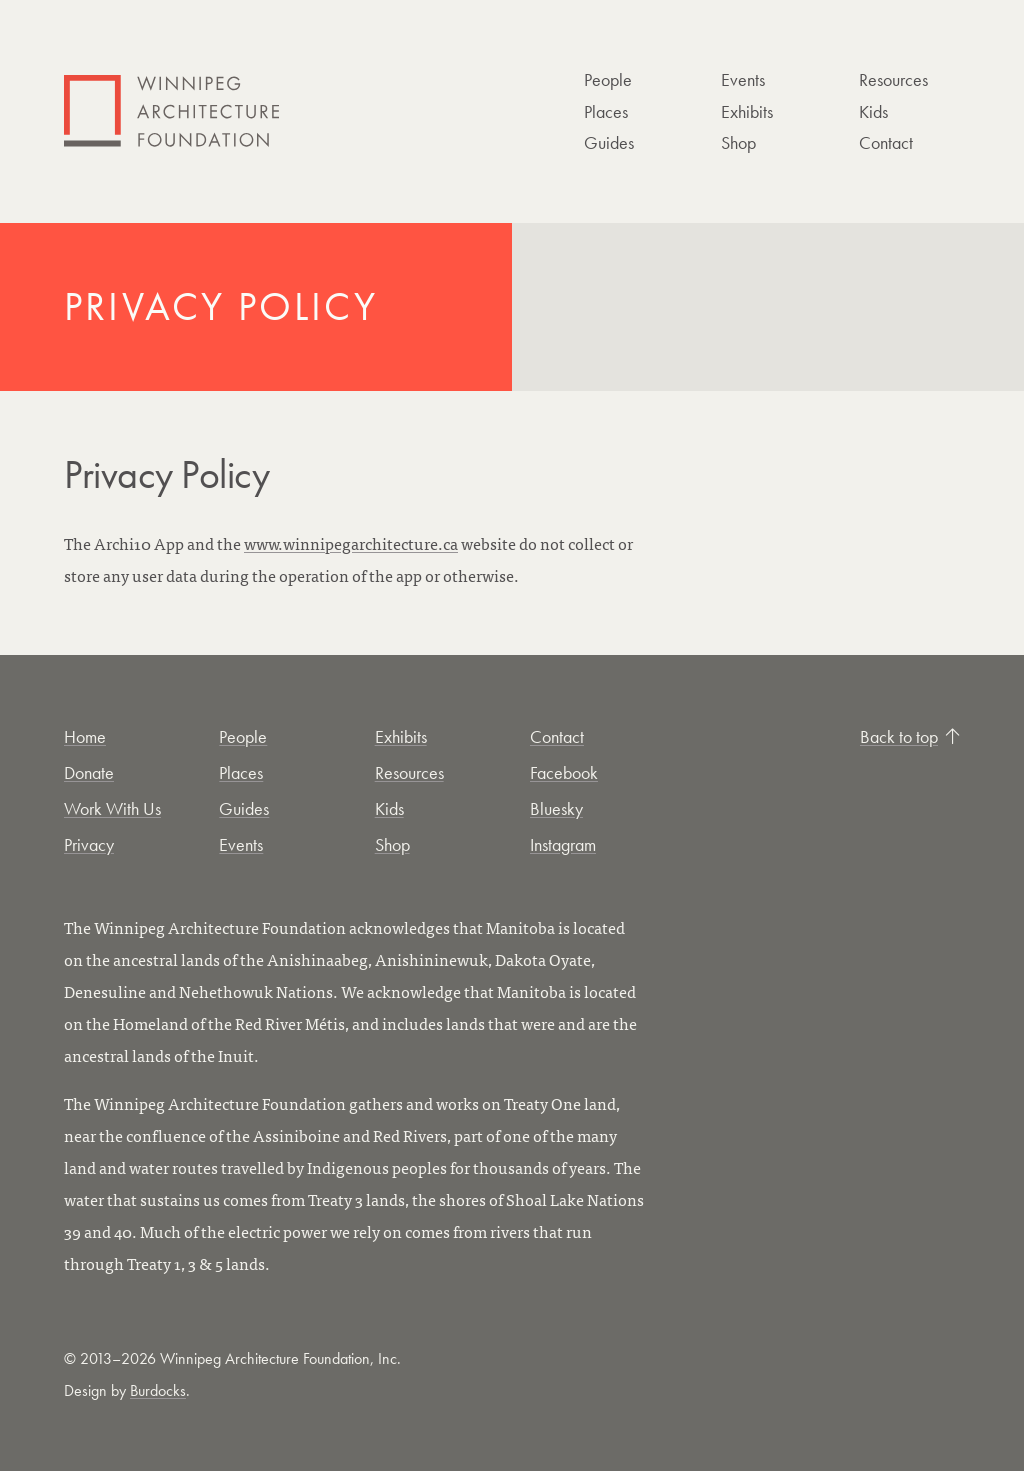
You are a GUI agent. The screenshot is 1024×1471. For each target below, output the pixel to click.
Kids (873, 111)
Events (743, 79)
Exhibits (747, 111)
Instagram (563, 844)
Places (606, 111)
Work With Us (112, 808)
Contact (886, 142)
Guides (609, 142)
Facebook (564, 772)
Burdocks (158, 1390)
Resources (893, 79)
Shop (738, 142)
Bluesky (556, 808)
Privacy (89, 844)
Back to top (910, 736)
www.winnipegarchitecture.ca (351, 543)
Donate (89, 772)
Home (85, 736)
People (608, 79)
